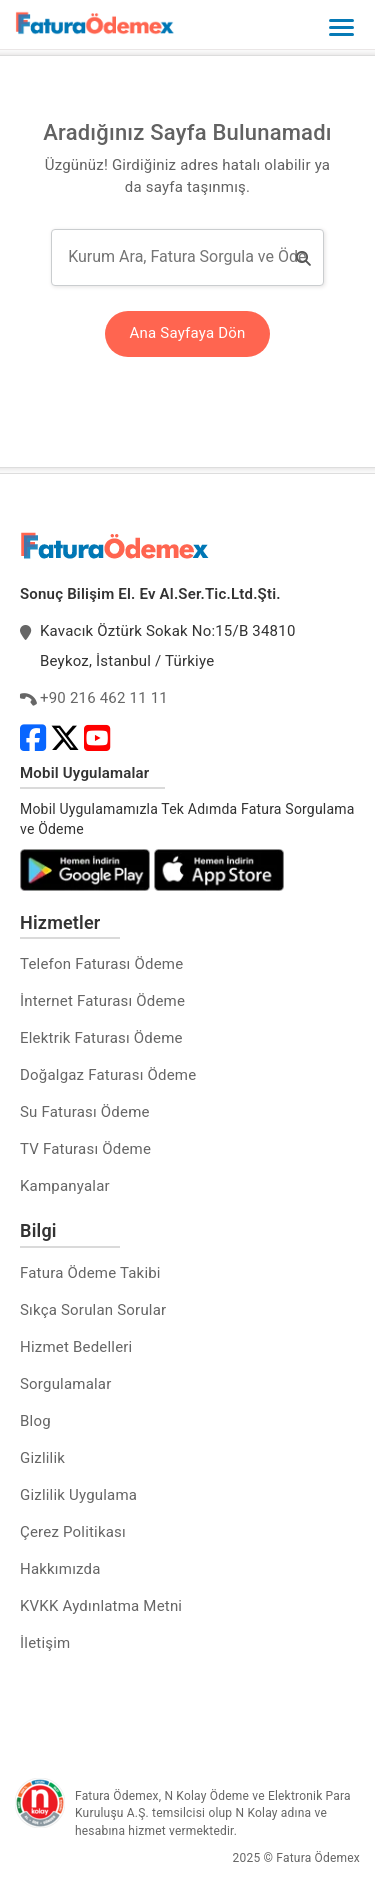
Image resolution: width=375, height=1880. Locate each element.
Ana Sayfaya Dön (188, 333)
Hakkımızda (60, 1569)
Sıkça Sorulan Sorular (93, 1310)
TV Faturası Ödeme (85, 1149)
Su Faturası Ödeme (85, 1112)
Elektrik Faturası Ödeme (101, 1038)
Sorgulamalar (66, 1384)
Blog (35, 1421)
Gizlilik (42, 1458)
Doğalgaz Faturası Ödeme (108, 1075)
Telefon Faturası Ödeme (101, 964)
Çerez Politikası (73, 1532)
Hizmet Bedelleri (76, 1347)
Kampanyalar (65, 1186)
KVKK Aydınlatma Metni (101, 1606)
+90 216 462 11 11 (104, 698)
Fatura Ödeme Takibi (90, 1273)
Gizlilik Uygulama (78, 1495)
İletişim (45, 1643)
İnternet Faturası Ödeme (102, 1001)
